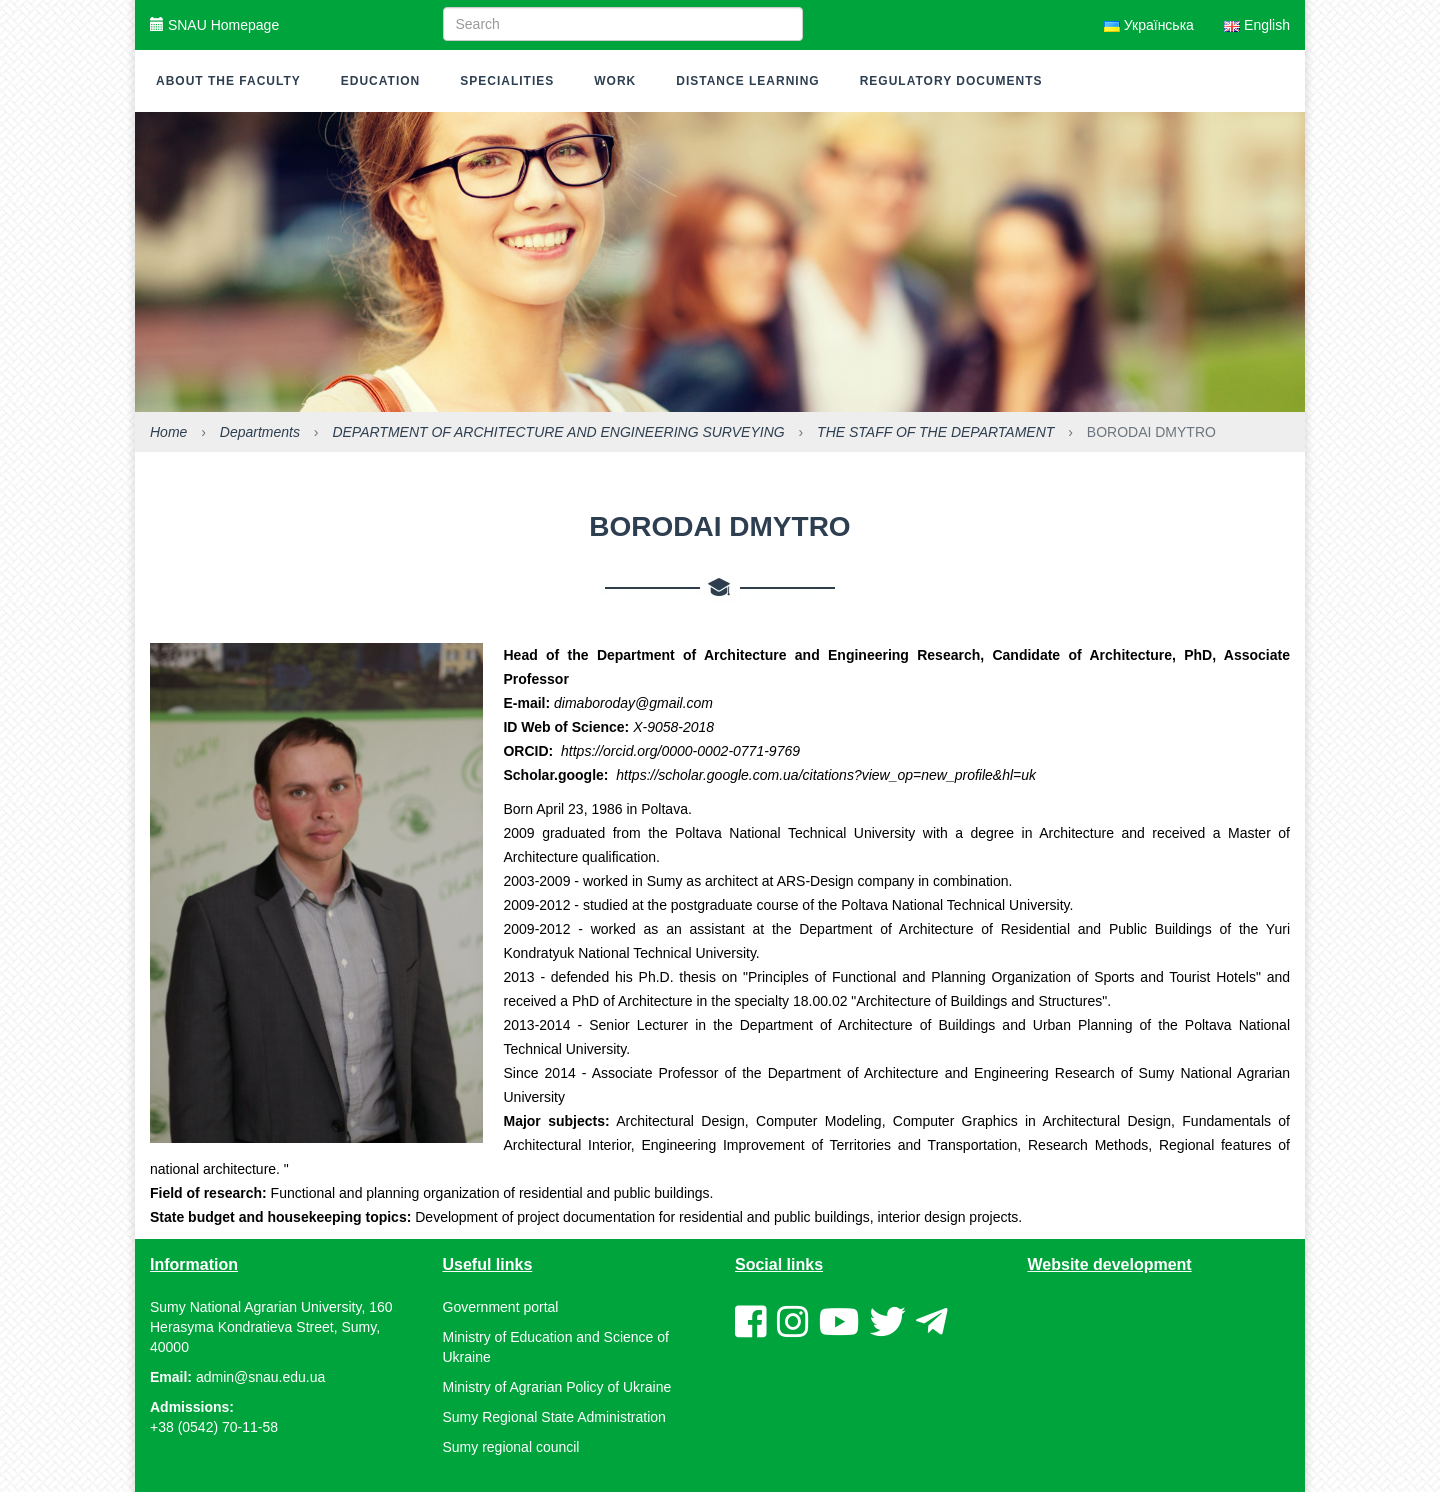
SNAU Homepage (214, 25)
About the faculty (228, 81)
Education (380, 81)
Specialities (507, 81)
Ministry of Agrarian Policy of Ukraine (557, 1387)
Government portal (501, 1307)
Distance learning (747, 81)
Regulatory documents (951, 81)
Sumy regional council (511, 1447)
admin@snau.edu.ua (260, 1377)
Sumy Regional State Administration (554, 1417)
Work (615, 81)
